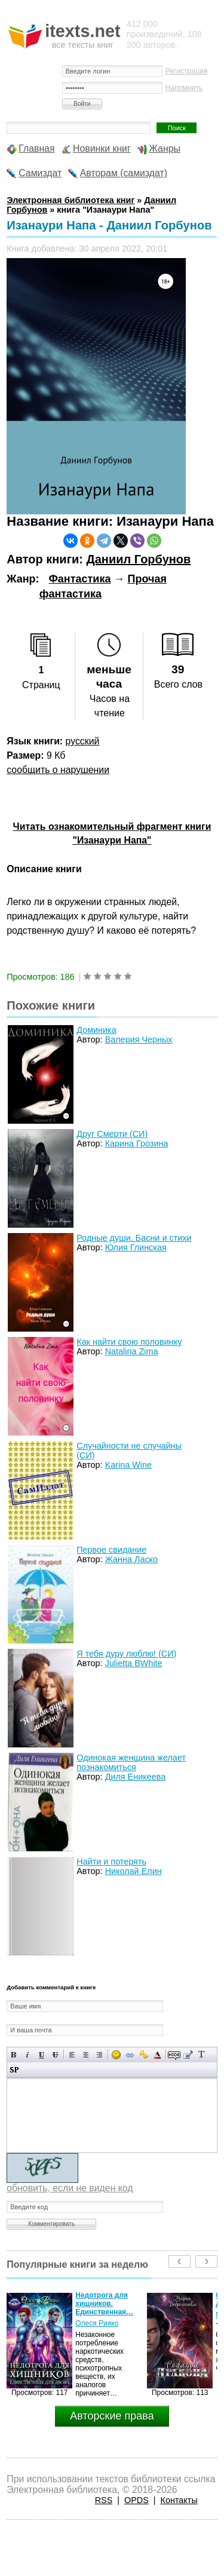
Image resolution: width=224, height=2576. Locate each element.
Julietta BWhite (133, 1663)
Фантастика (79, 579)
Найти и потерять (111, 1861)
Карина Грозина (136, 1143)
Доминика (96, 1030)
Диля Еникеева (135, 1776)
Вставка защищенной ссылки (144, 2054)
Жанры (164, 148)
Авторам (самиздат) (123, 173)
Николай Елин (133, 1871)
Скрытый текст (174, 2054)
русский (83, 741)
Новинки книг (102, 148)
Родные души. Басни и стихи (133, 1238)
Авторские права (112, 2416)
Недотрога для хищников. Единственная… (104, 2303)
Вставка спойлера (14, 2069)
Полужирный (14, 2054)
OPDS (136, 2500)
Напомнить (183, 88)
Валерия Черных (139, 1039)
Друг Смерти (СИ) (112, 1134)
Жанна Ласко (131, 1559)
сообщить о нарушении (58, 770)
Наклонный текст (28, 2054)
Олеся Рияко (96, 2323)
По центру (86, 2054)
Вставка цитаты (188, 2054)
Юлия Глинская (136, 1247)
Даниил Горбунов (138, 559)
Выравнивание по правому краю (99, 2054)
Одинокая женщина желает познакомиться (131, 1762)
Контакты (179, 2500)
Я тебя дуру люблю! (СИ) (126, 1653)
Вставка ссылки (130, 2054)
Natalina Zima (131, 1351)
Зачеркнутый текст (55, 2054)
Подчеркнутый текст (41, 2054)
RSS (104, 2500)
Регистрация (186, 71)
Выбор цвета (157, 2054)
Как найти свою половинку (129, 1342)
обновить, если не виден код (70, 2188)
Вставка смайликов (116, 2054)
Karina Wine (128, 1465)
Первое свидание (111, 1549)
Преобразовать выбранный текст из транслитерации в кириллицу (201, 2054)
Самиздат (40, 173)
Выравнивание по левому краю (72, 2054)
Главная (36, 148)
